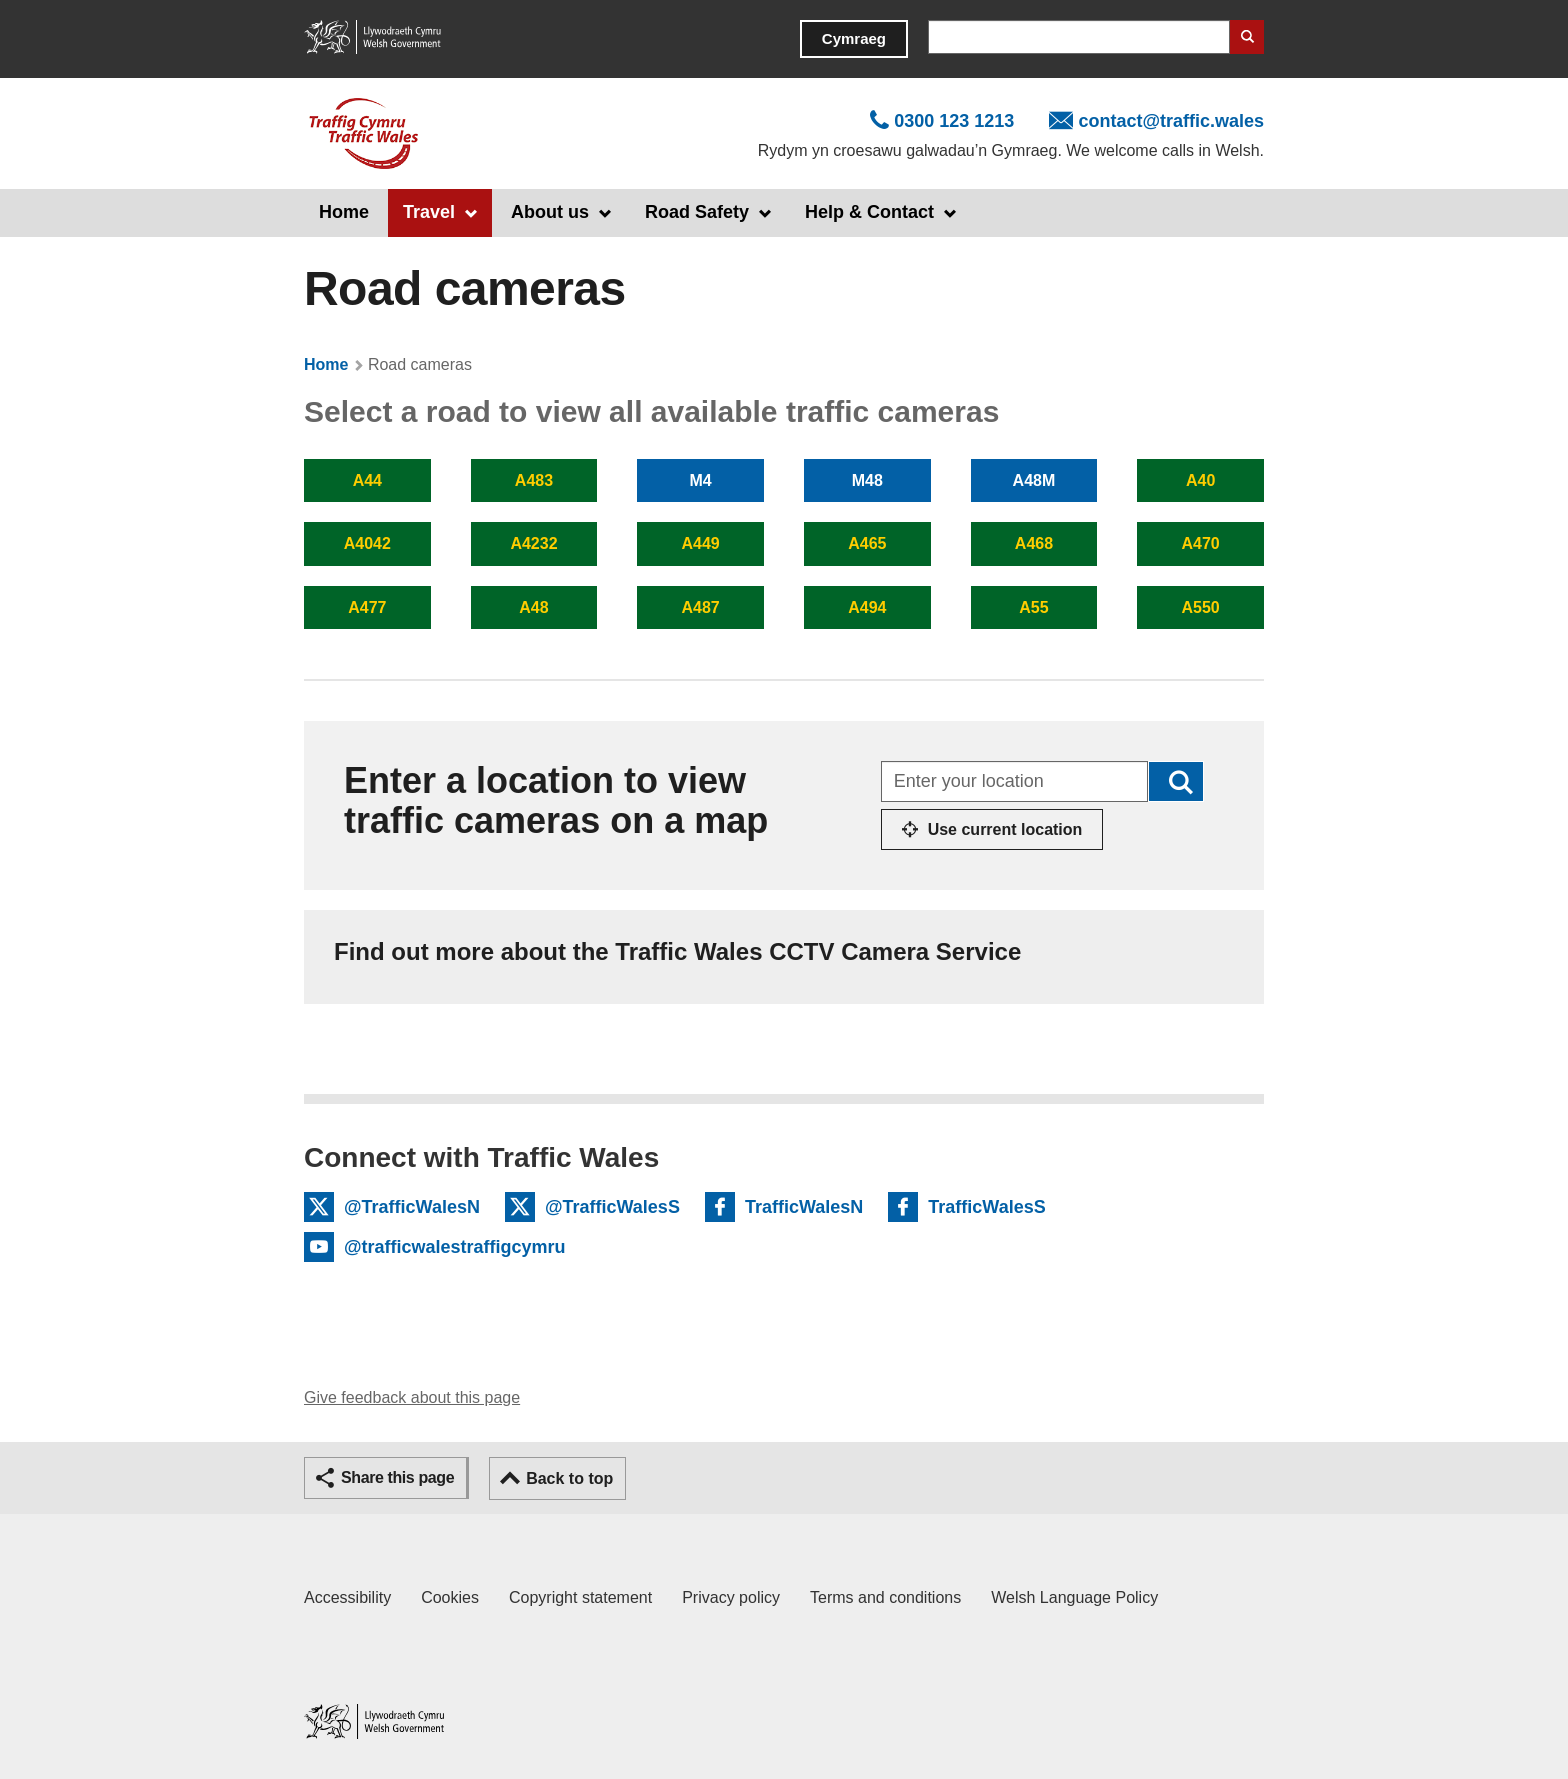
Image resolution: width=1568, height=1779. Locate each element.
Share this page (397, 1477)
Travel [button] (429, 212)
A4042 (367, 543)
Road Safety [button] (697, 212)
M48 (867, 480)
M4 (701, 480)
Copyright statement (580, 1597)
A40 (1200, 480)
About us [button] (550, 212)
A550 (1200, 607)
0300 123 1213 (954, 121)
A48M (1034, 480)
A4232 (533, 543)
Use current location (1005, 829)
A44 (367, 480)
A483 (534, 480)
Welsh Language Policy (1074, 1597)
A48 (533, 607)
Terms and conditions (885, 1597)
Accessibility (347, 1597)
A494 (867, 607)
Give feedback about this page (412, 1397)
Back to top (569, 1478)
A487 (701, 607)
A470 (1200, 543)
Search (1247, 37)
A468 (1034, 543)
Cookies (450, 1597)
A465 (867, 543)
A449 (701, 543)
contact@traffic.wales (1171, 121)
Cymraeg (854, 38)
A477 (367, 607)
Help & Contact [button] (869, 212)
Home (344, 212)
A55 (1033, 607)
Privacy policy (731, 1597)
